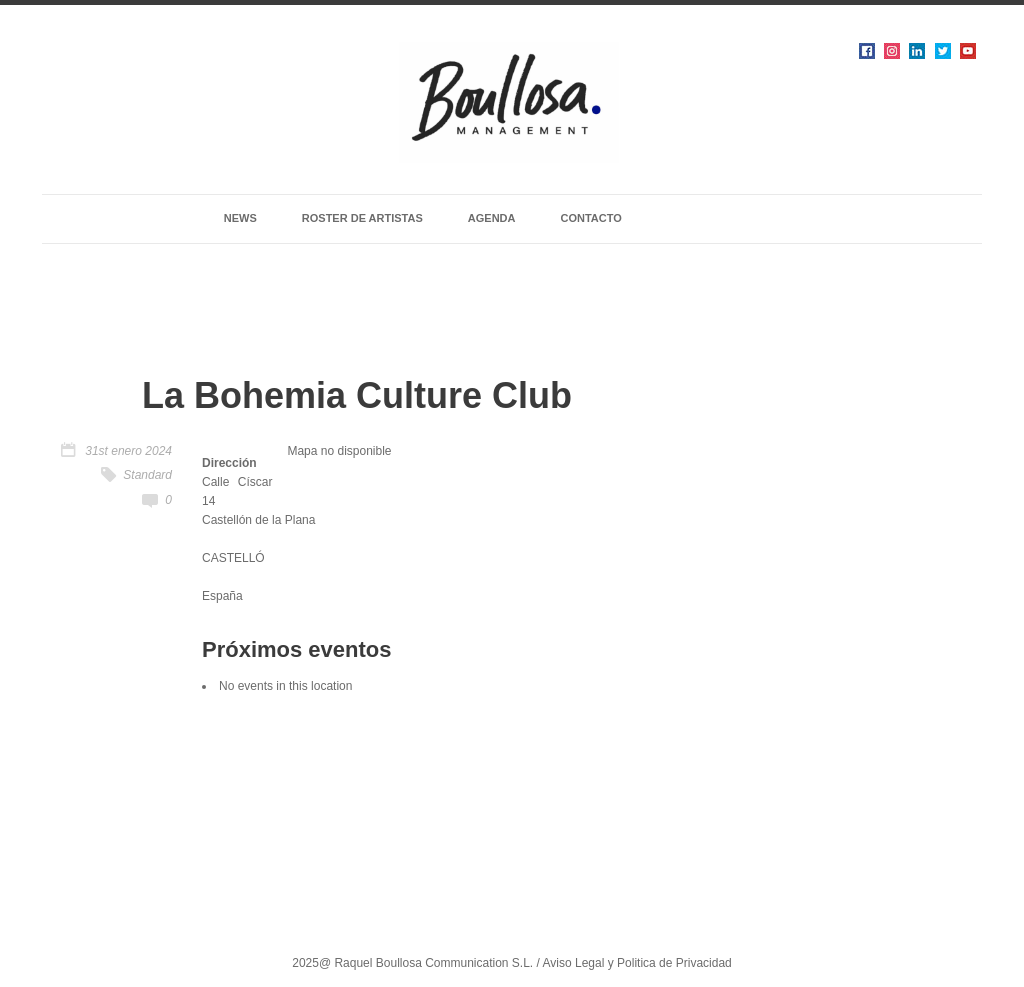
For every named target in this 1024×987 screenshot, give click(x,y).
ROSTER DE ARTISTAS (362, 218)
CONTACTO (590, 218)
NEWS (240, 218)
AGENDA (492, 218)
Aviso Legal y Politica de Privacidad (637, 963)
